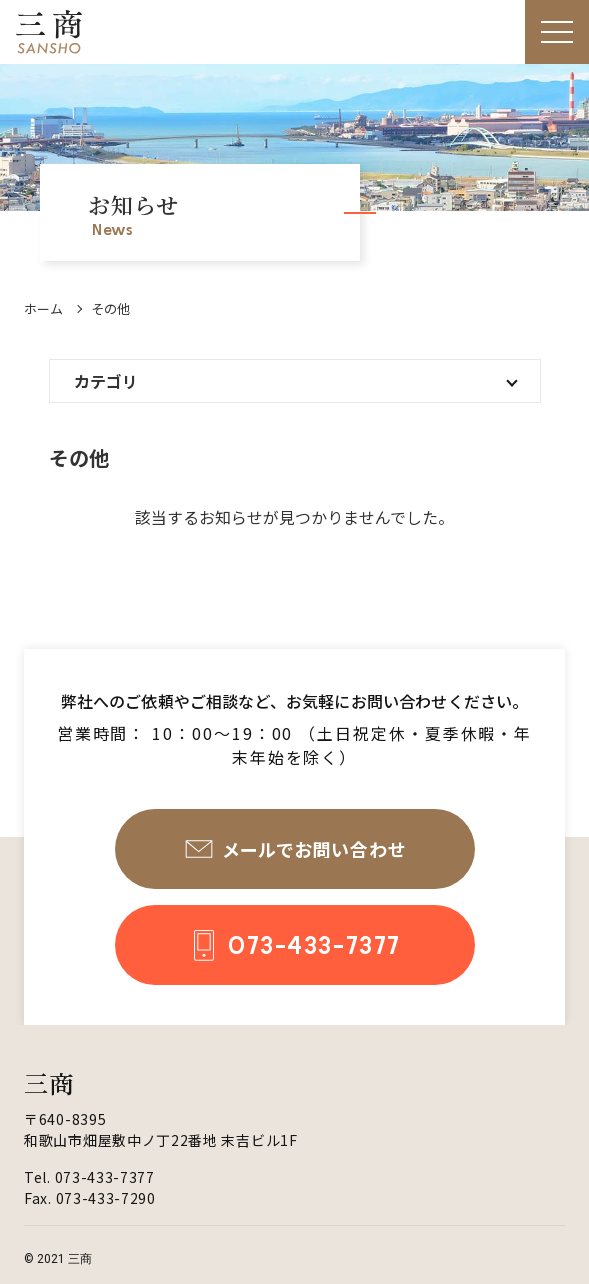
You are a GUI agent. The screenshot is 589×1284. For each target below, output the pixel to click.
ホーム (43, 308)
